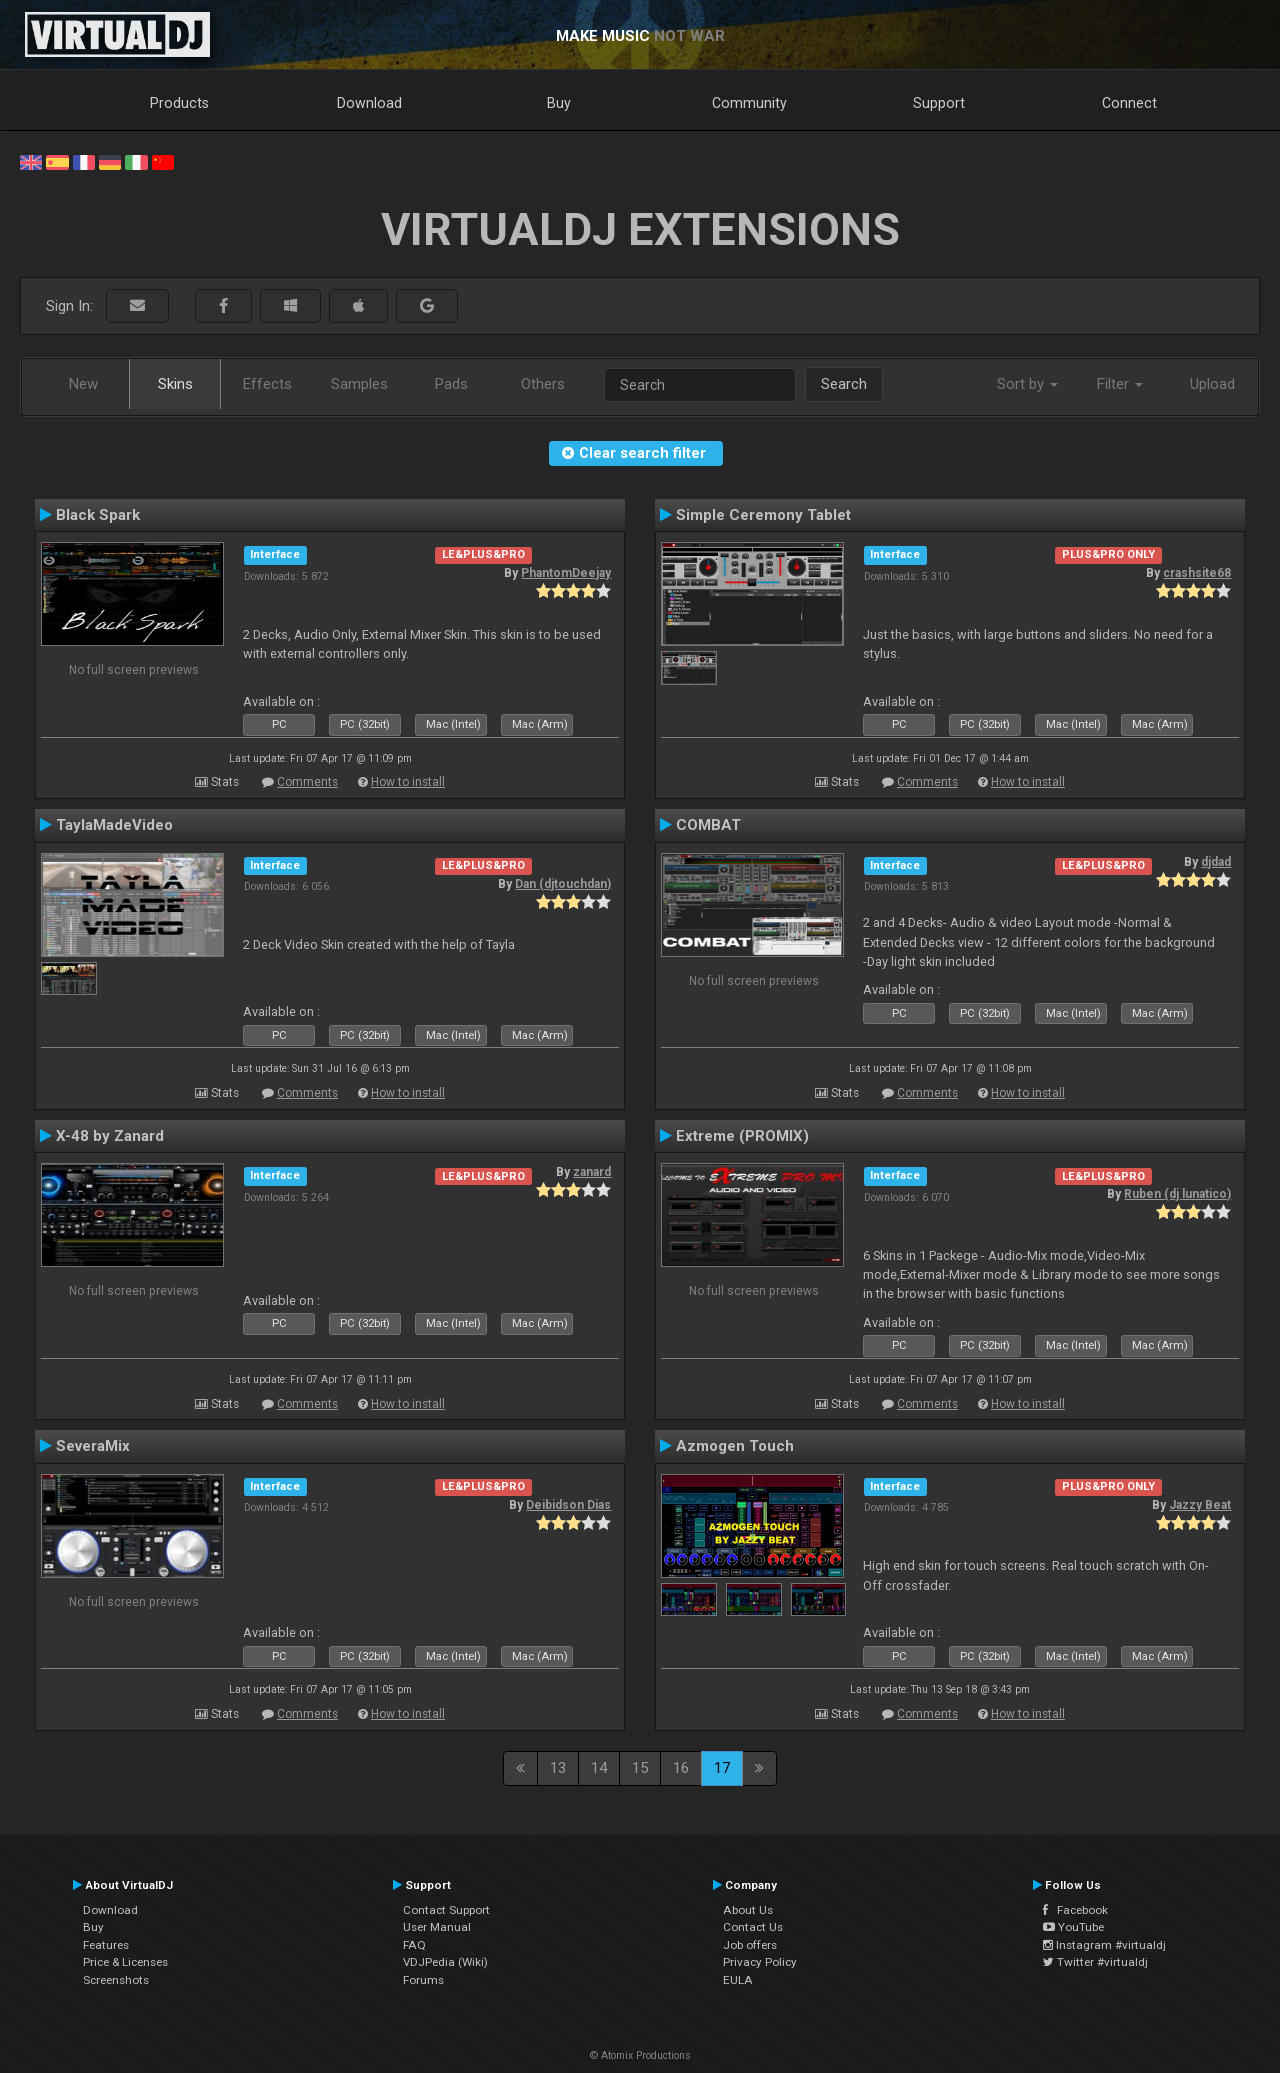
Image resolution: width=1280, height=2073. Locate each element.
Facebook (1075, 1910)
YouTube (1073, 1927)
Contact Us (753, 1927)
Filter (1120, 384)
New (83, 384)
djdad (1216, 862)
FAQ (414, 1945)
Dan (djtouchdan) (563, 884)
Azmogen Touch (735, 1446)
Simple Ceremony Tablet (763, 515)
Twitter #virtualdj (1095, 1962)
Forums (423, 1980)
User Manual (437, 1927)
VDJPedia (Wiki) (445, 1962)
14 (599, 1768)
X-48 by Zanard (110, 1136)
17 (722, 1768)
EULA (738, 1980)
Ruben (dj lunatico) (1177, 1194)
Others (543, 384)
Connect (1129, 103)
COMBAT (708, 825)
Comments (307, 782)
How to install (408, 782)
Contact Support (446, 1910)
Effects (267, 384)
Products (179, 103)
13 (558, 1768)
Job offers (750, 1945)
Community (749, 103)
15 (640, 1768)
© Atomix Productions (640, 2055)
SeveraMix (93, 1446)
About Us (748, 1910)
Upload (1212, 384)
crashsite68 (1197, 573)
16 (681, 1768)
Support (939, 103)
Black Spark (98, 515)
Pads (451, 384)
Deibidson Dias (568, 1505)
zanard (592, 1172)
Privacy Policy (760, 1962)
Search (844, 384)
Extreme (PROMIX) (742, 1136)
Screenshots (116, 1980)
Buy (559, 103)
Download (369, 103)
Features (106, 1945)
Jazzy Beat (1200, 1505)
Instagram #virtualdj (1104, 1945)
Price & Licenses (125, 1962)
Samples (359, 384)
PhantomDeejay (566, 573)
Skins (175, 384)
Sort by (1027, 384)
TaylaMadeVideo (114, 825)
